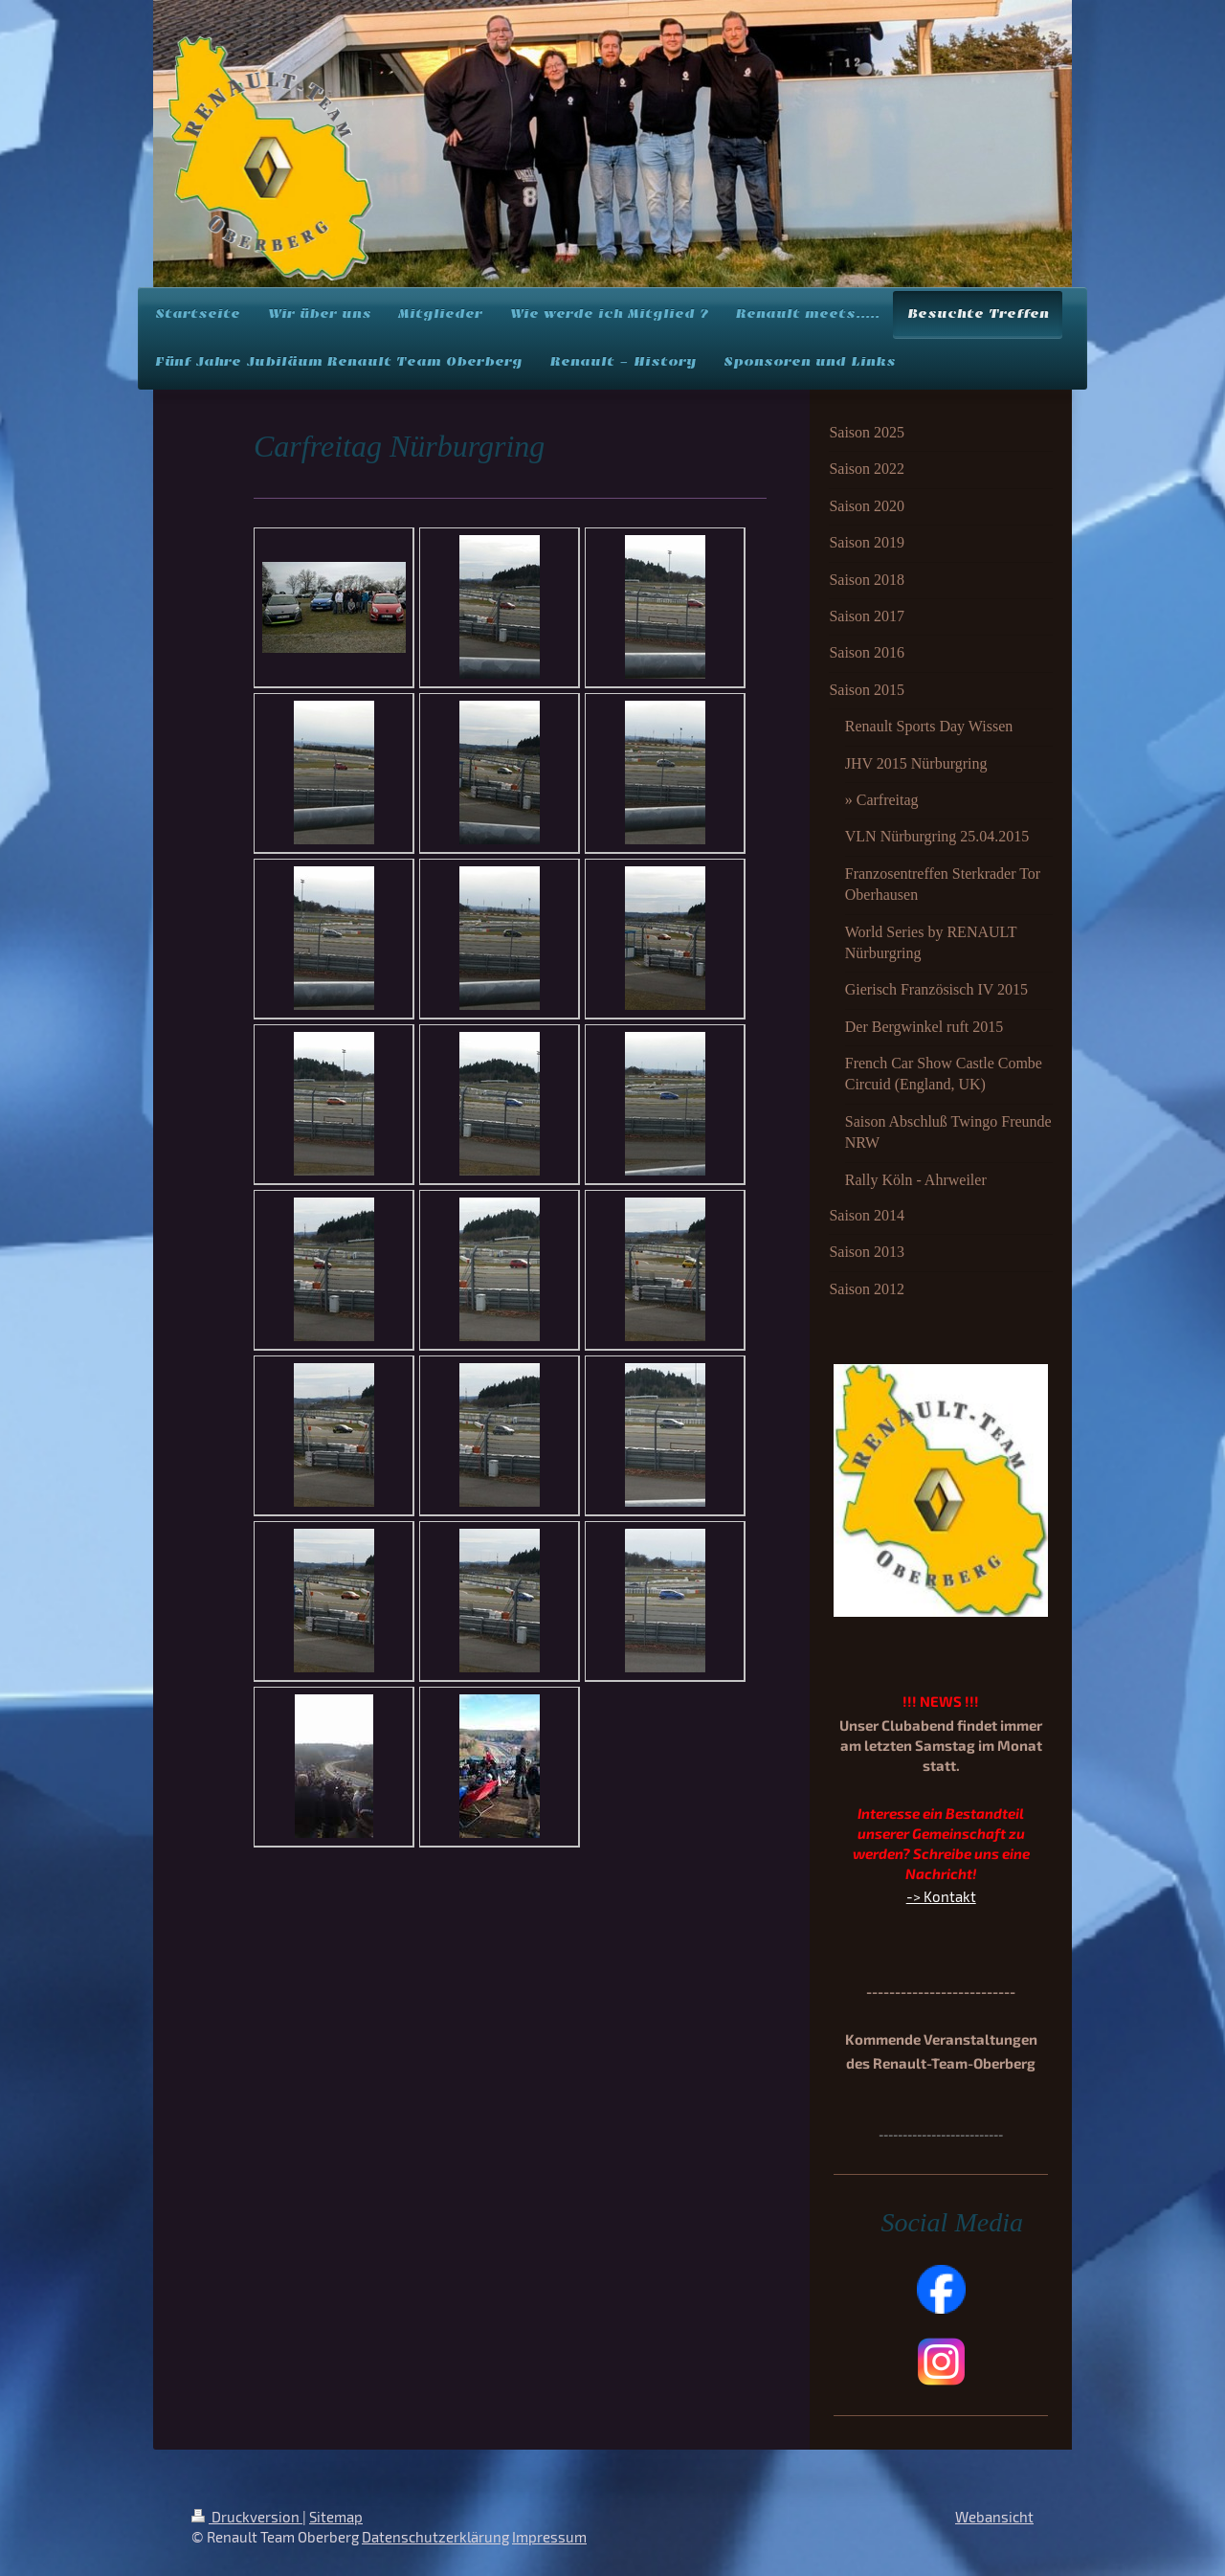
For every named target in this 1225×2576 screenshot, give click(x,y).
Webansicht (994, 2516)
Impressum (549, 2536)
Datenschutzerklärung (435, 2536)
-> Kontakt (941, 1896)
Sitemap (336, 2516)
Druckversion (246, 2516)
